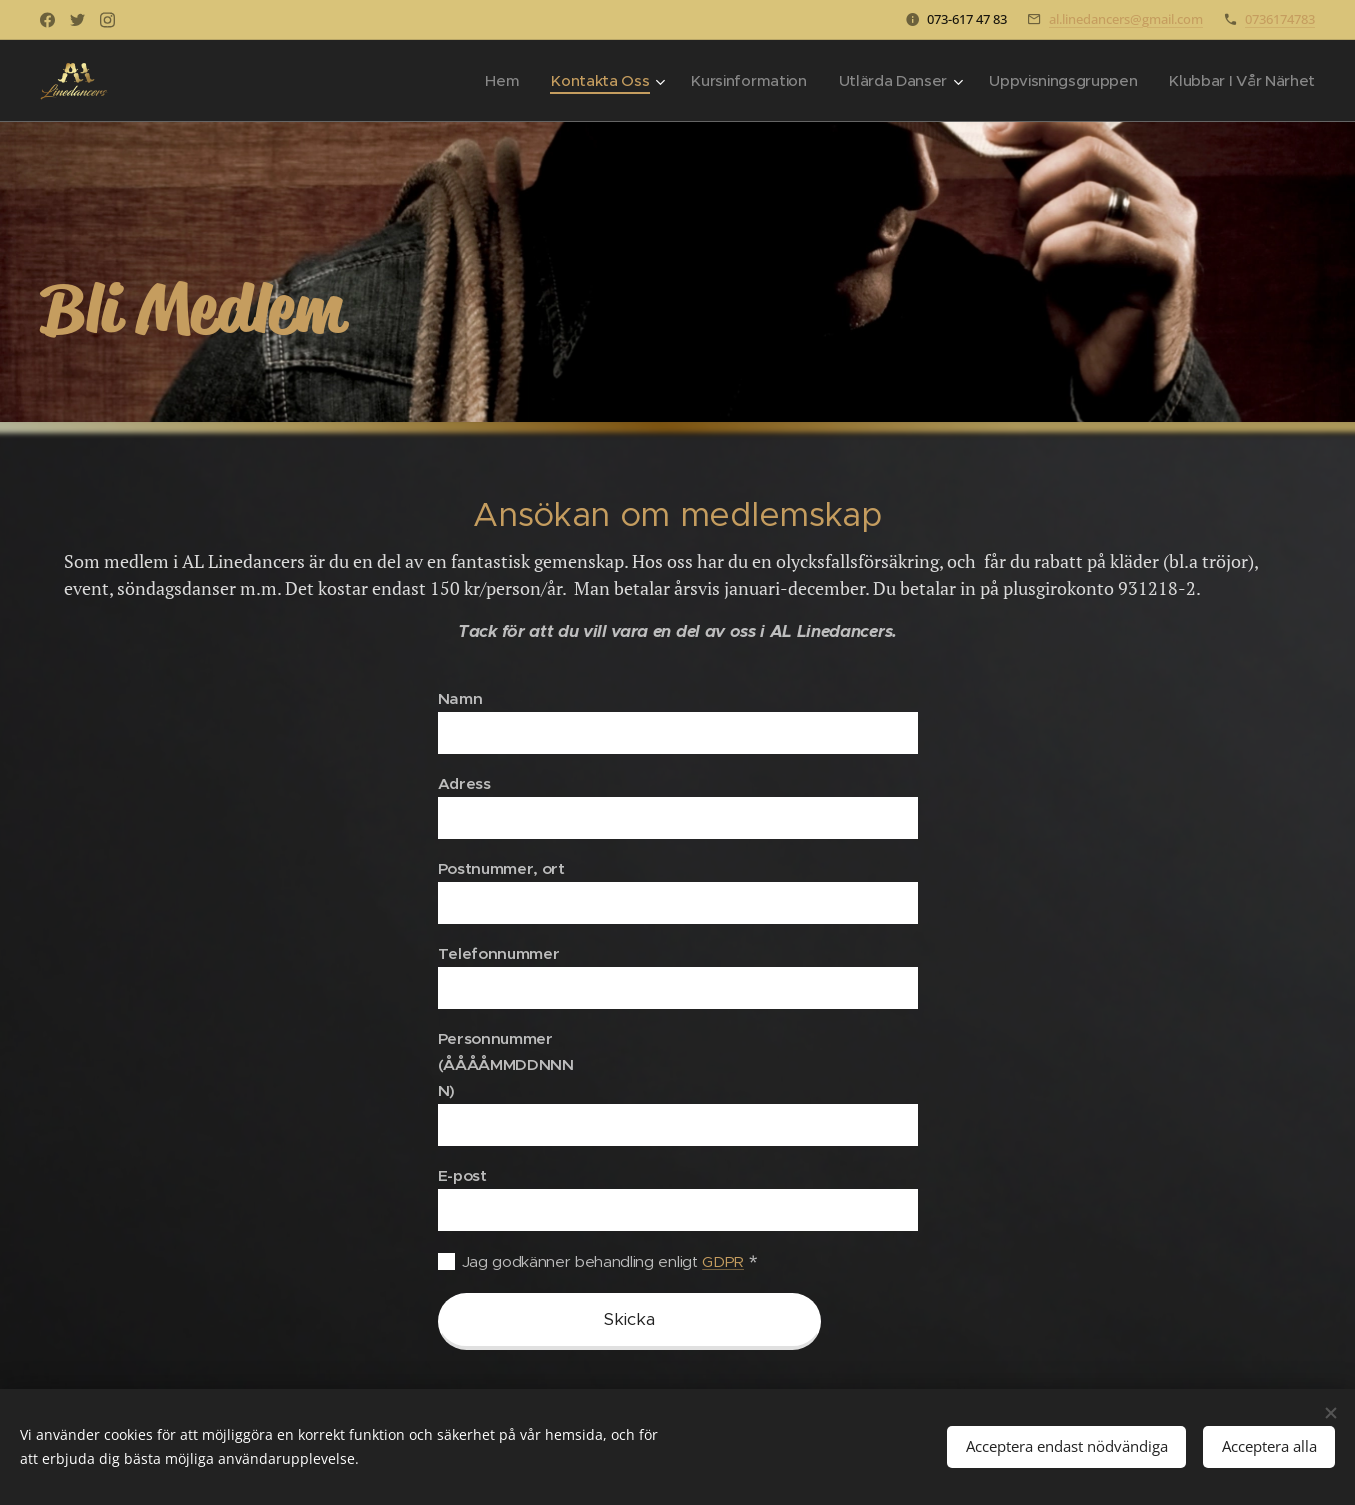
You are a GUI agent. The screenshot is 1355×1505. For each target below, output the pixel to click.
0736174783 (1280, 19)
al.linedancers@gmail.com (1126, 19)
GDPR (723, 1261)
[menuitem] (482, 81)
